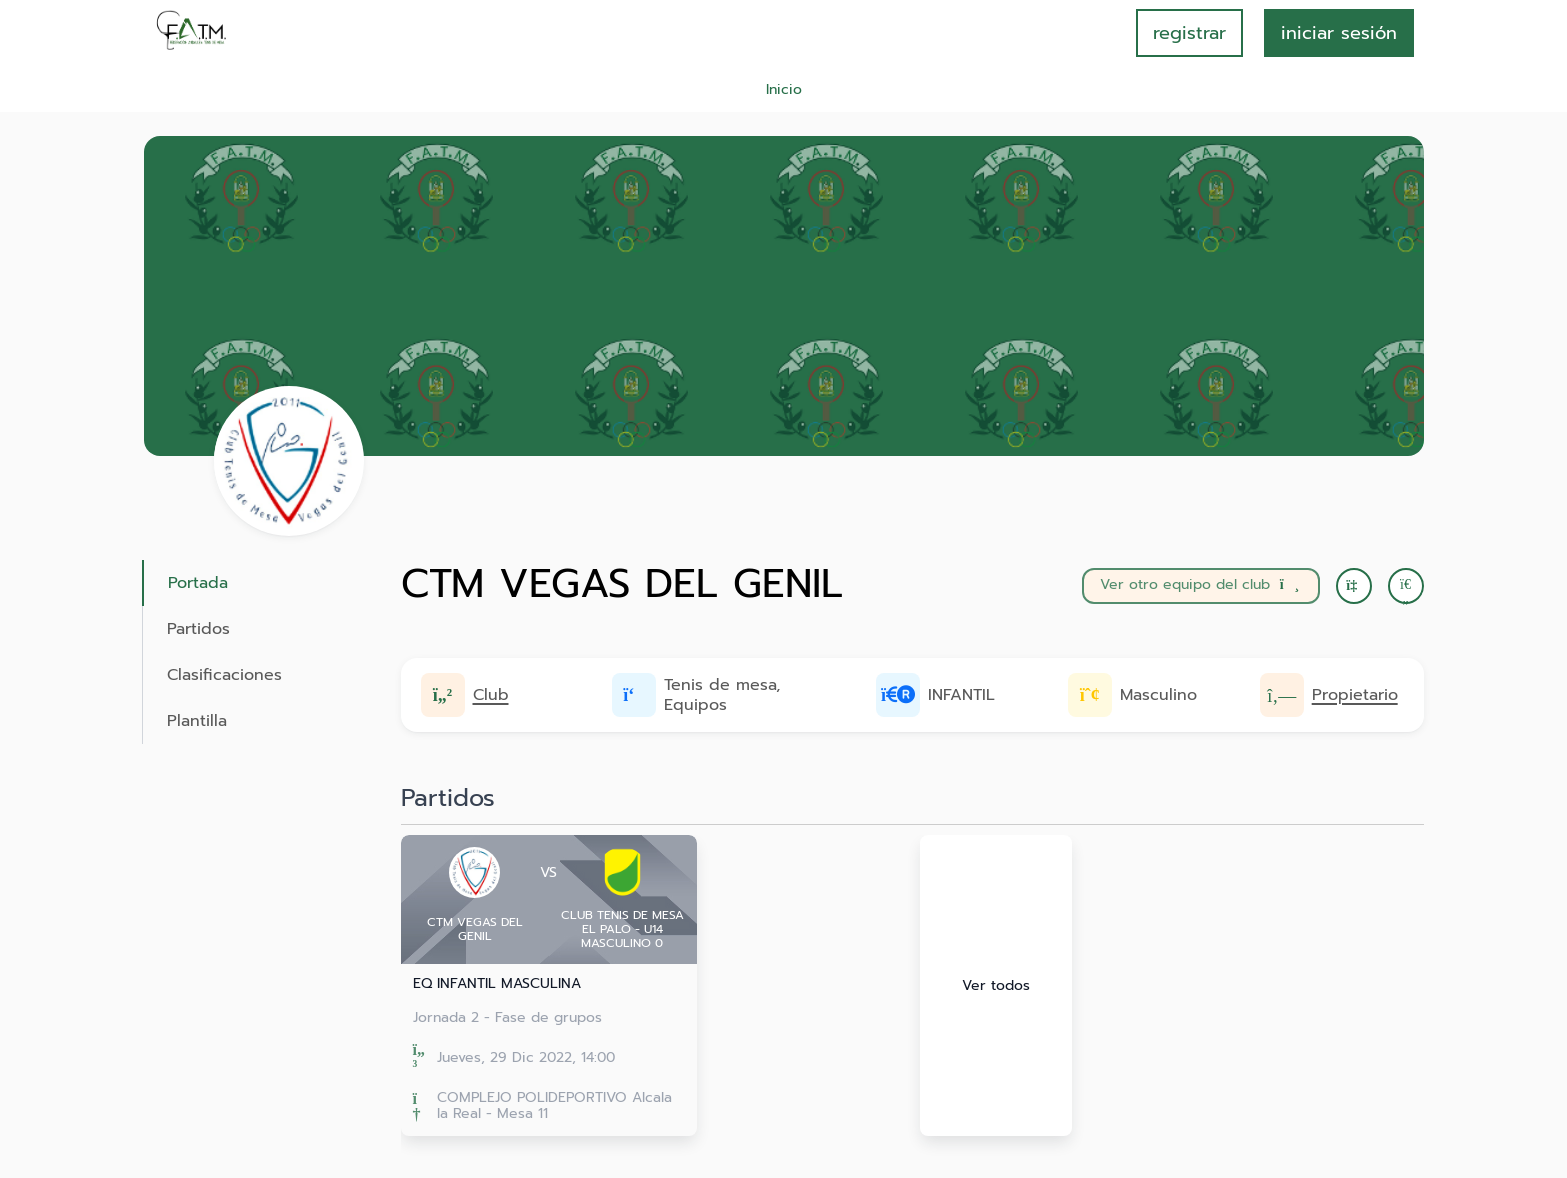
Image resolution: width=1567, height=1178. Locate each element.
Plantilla (197, 721)
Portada (198, 583)
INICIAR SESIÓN (1339, 33)
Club (491, 695)
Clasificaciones (224, 675)
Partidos (198, 629)
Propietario (1355, 695)
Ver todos (996, 985)
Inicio (784, 89)
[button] (1406, 586)
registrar (1189, 33)
